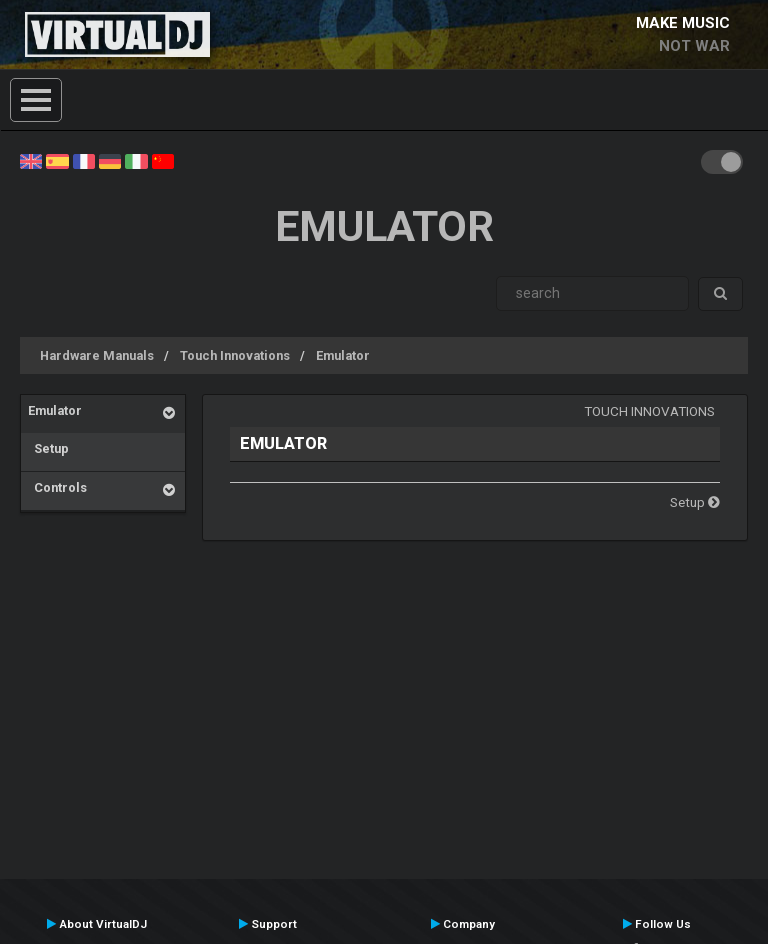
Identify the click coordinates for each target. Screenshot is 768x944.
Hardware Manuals (97, 355)
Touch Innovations (235, 355)
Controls (57, 487)
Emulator (343, 355)
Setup (48, 448)
